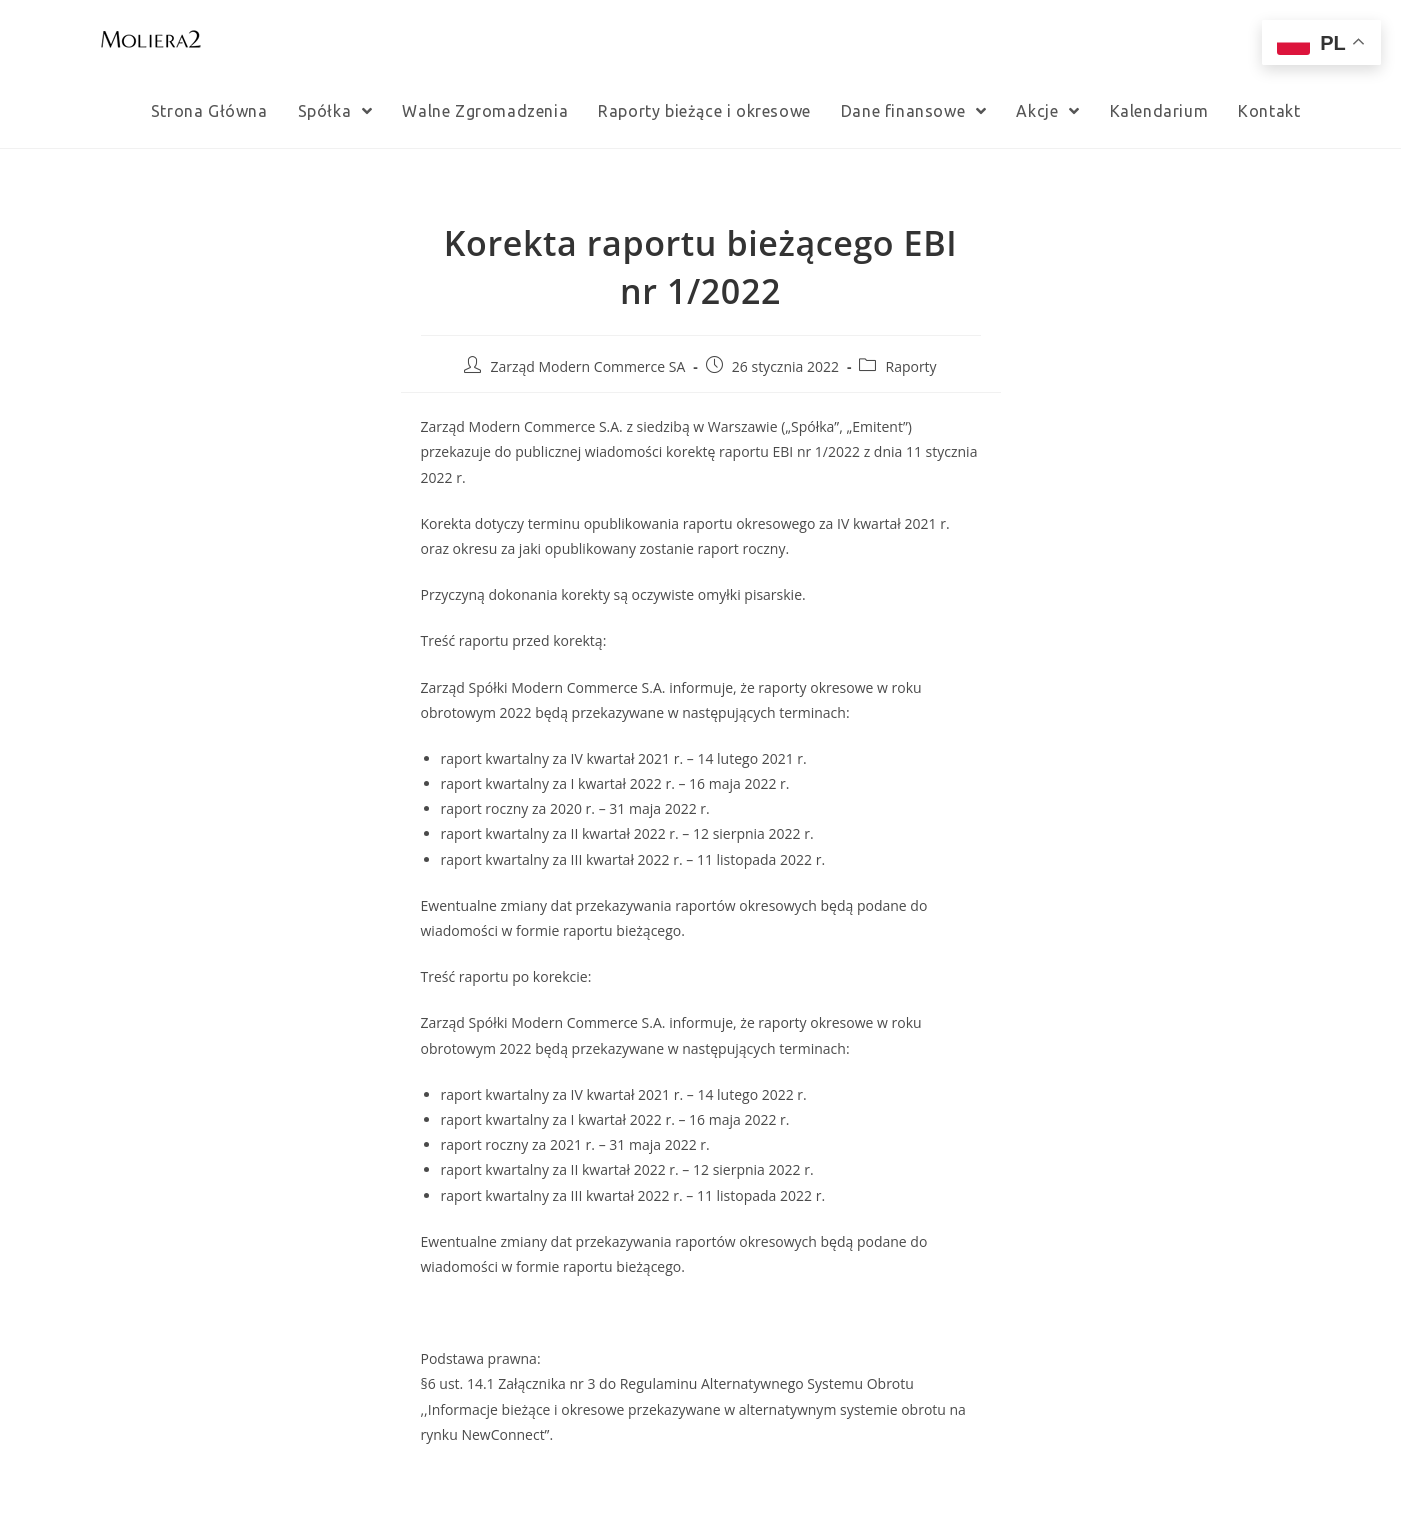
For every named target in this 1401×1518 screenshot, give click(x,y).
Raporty (910, 366)
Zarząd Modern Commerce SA (587, 366)
